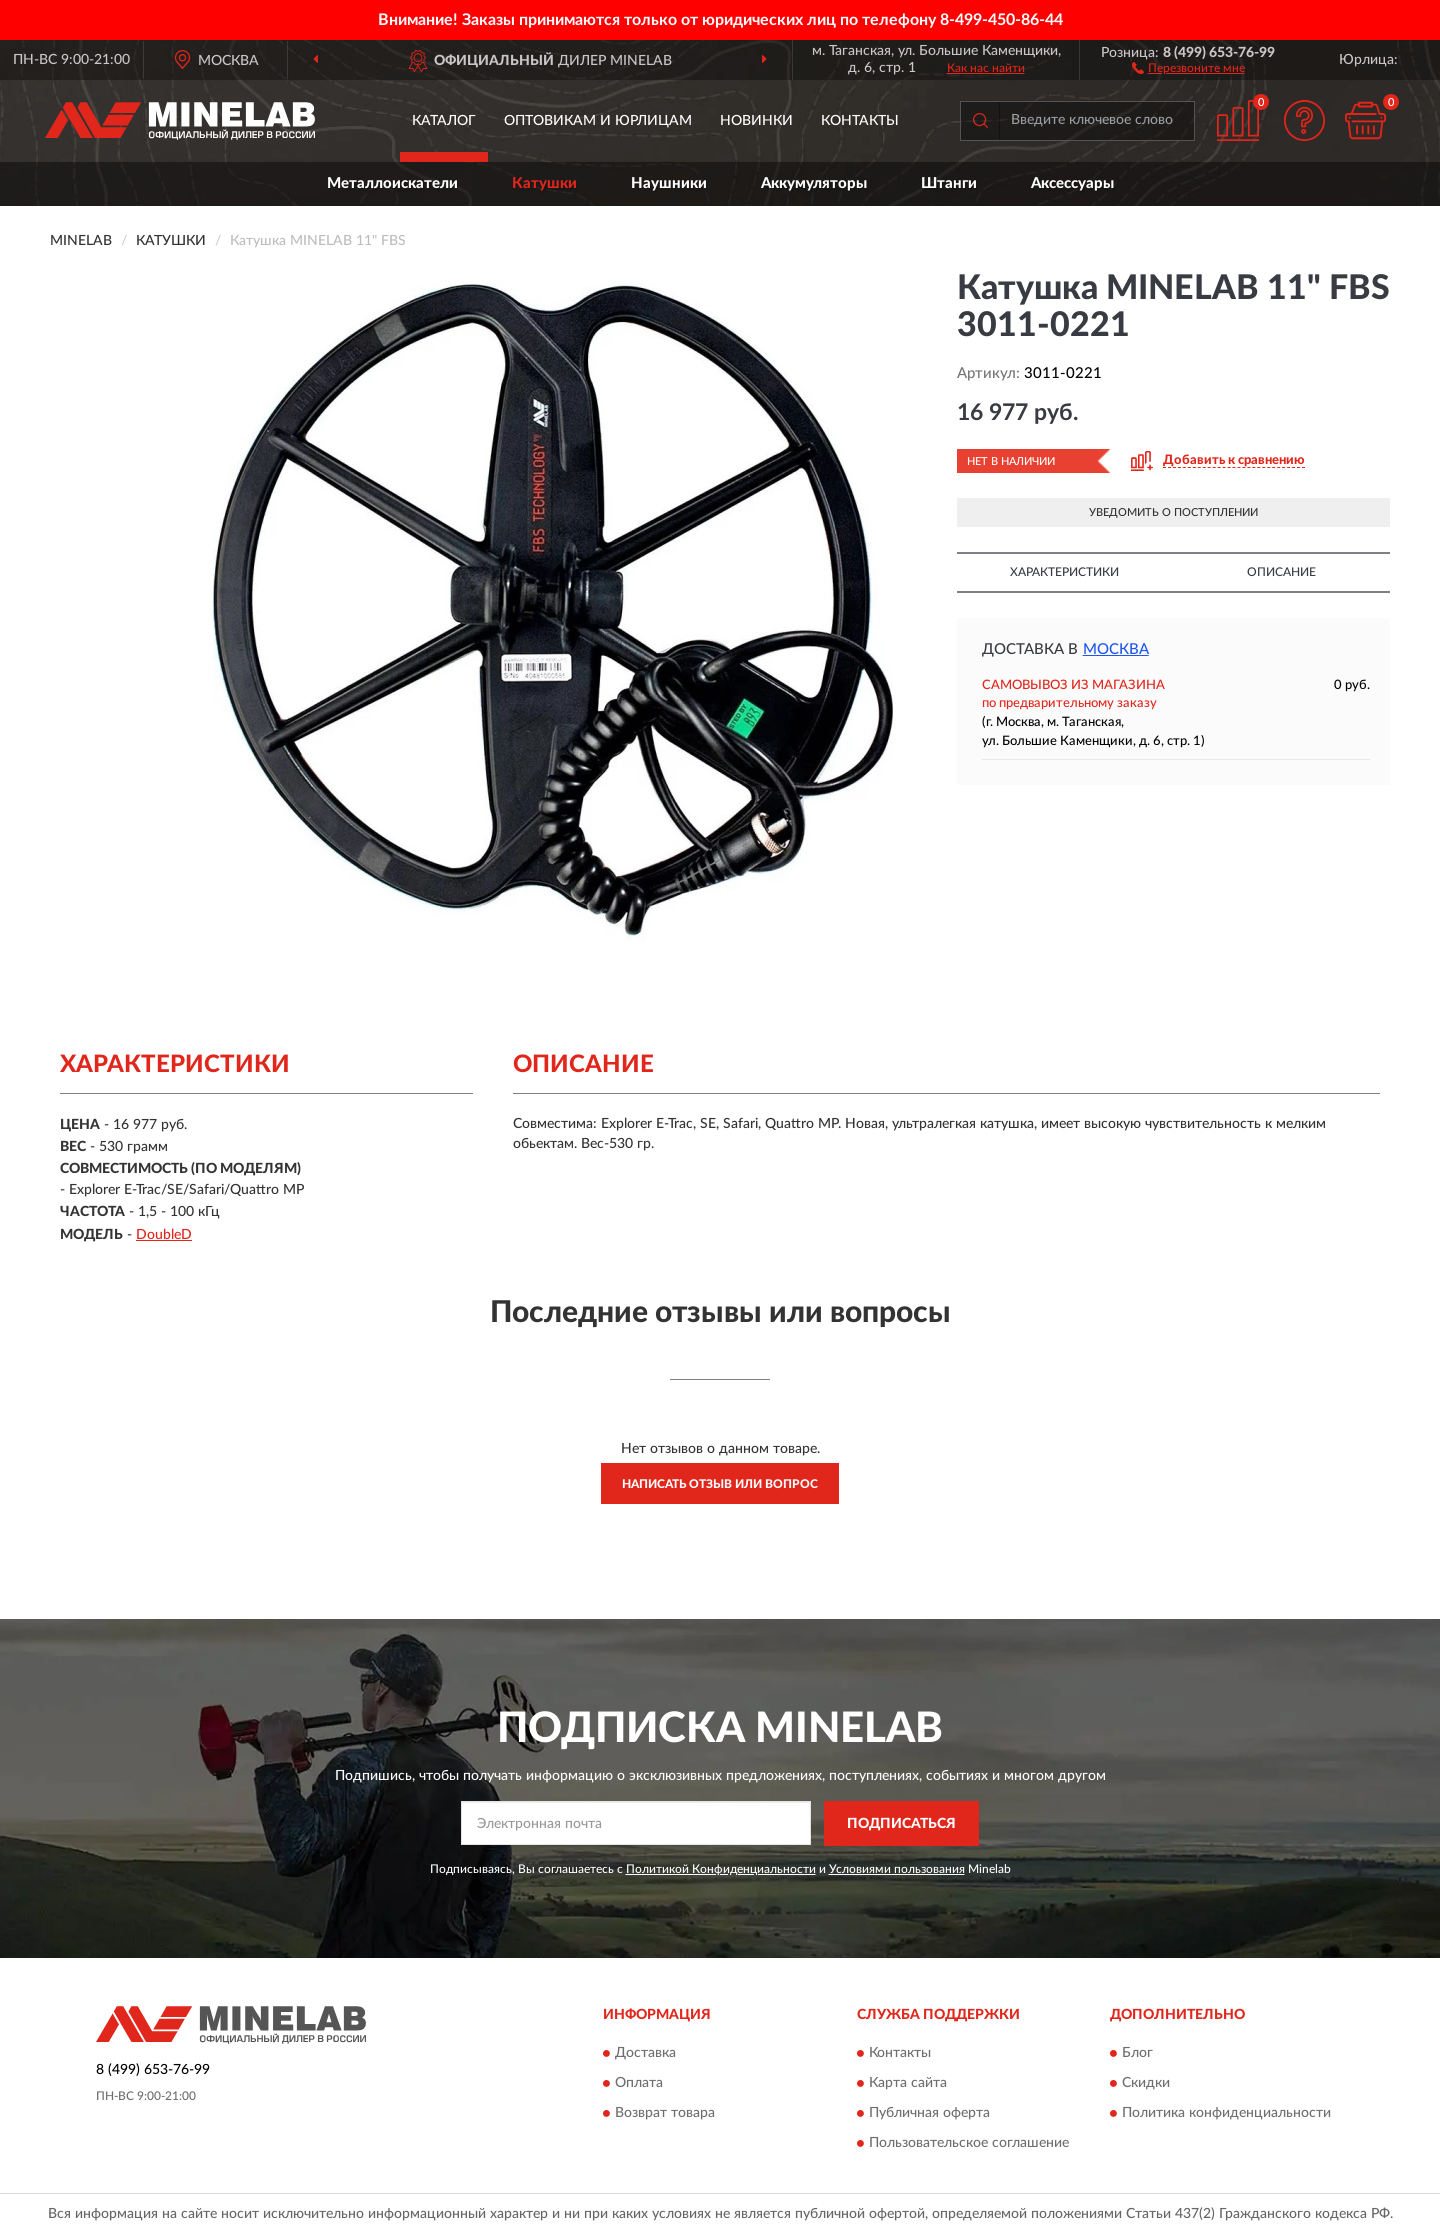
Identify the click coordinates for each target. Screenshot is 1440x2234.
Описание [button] (1281, 572)
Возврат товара (665, 2114)
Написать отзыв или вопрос (720, 1484)
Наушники (669, 183)
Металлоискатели (392, 183)
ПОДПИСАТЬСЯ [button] (901, 1824)
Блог (1137, 2054)
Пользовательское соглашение (969, 2144)
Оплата (639, 2084)
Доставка (645, 2054)
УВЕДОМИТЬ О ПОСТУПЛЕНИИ (1173, 512)
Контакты (860, 121)
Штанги (949, 183)
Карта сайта (908, 2084)
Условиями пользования (897, 1869)
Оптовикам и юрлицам (598, 121)
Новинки (756, 121)
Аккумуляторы (814, 183)
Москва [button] (1116, 649)
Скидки (1146, 2084)
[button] (1188, 67)
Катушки (544, 183)
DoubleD (164, 1235)
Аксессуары (1072, 183)
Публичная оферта (929, 2114)
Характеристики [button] (1064, 572)
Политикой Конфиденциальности (721, 1869)
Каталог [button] (444, 121)
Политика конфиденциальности (1226, 2114)
